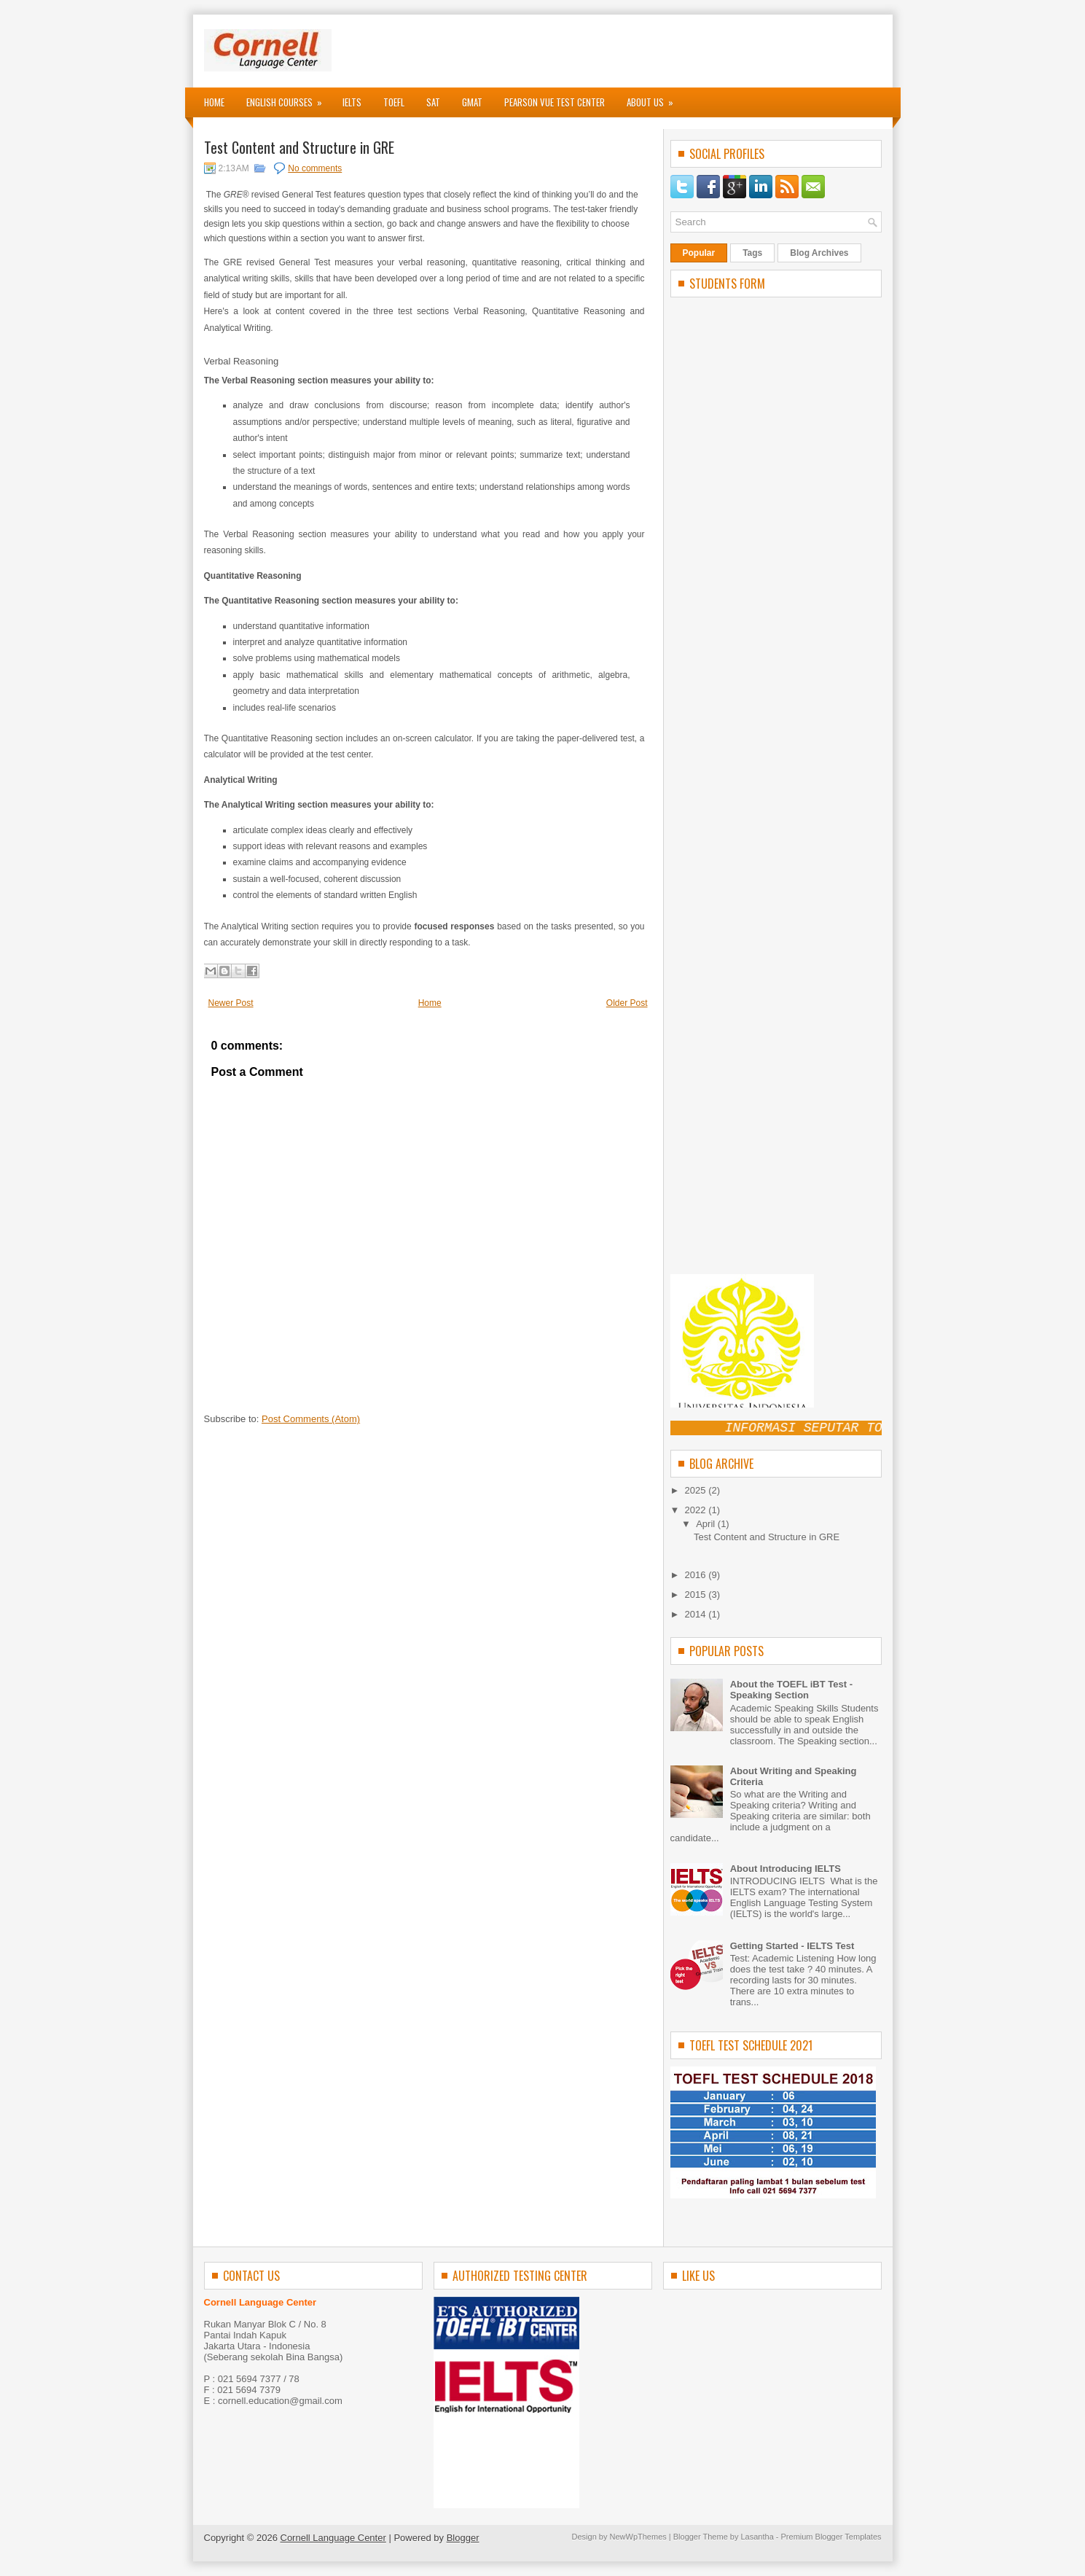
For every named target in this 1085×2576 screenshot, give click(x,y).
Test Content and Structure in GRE (299, 147)
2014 (697, 1614)
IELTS (351, 102)
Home (214, 102)
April (707, 1523)
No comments (315, 168)
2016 (697, 1574)
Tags (752, 253)
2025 (697, 1490)
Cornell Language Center (333, 2537)
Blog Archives (819, 253)
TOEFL (393, 102)
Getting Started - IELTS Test (792, 1945)
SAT (433, 102)
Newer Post (231, 1003)
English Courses (289, 98)
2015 (697, 1594)
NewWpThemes (638, 2536)
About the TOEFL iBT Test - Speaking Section (791, 1690)
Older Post (627, 1003)
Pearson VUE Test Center (554, 102)
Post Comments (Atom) (311, 1418)
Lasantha (756, 2536)
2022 (697, 1509)
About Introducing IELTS (785, 1868)
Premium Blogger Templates (831, 2536)
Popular (699, 253)
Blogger (463, 2537)
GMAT (472, 102)
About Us (655, 98)
